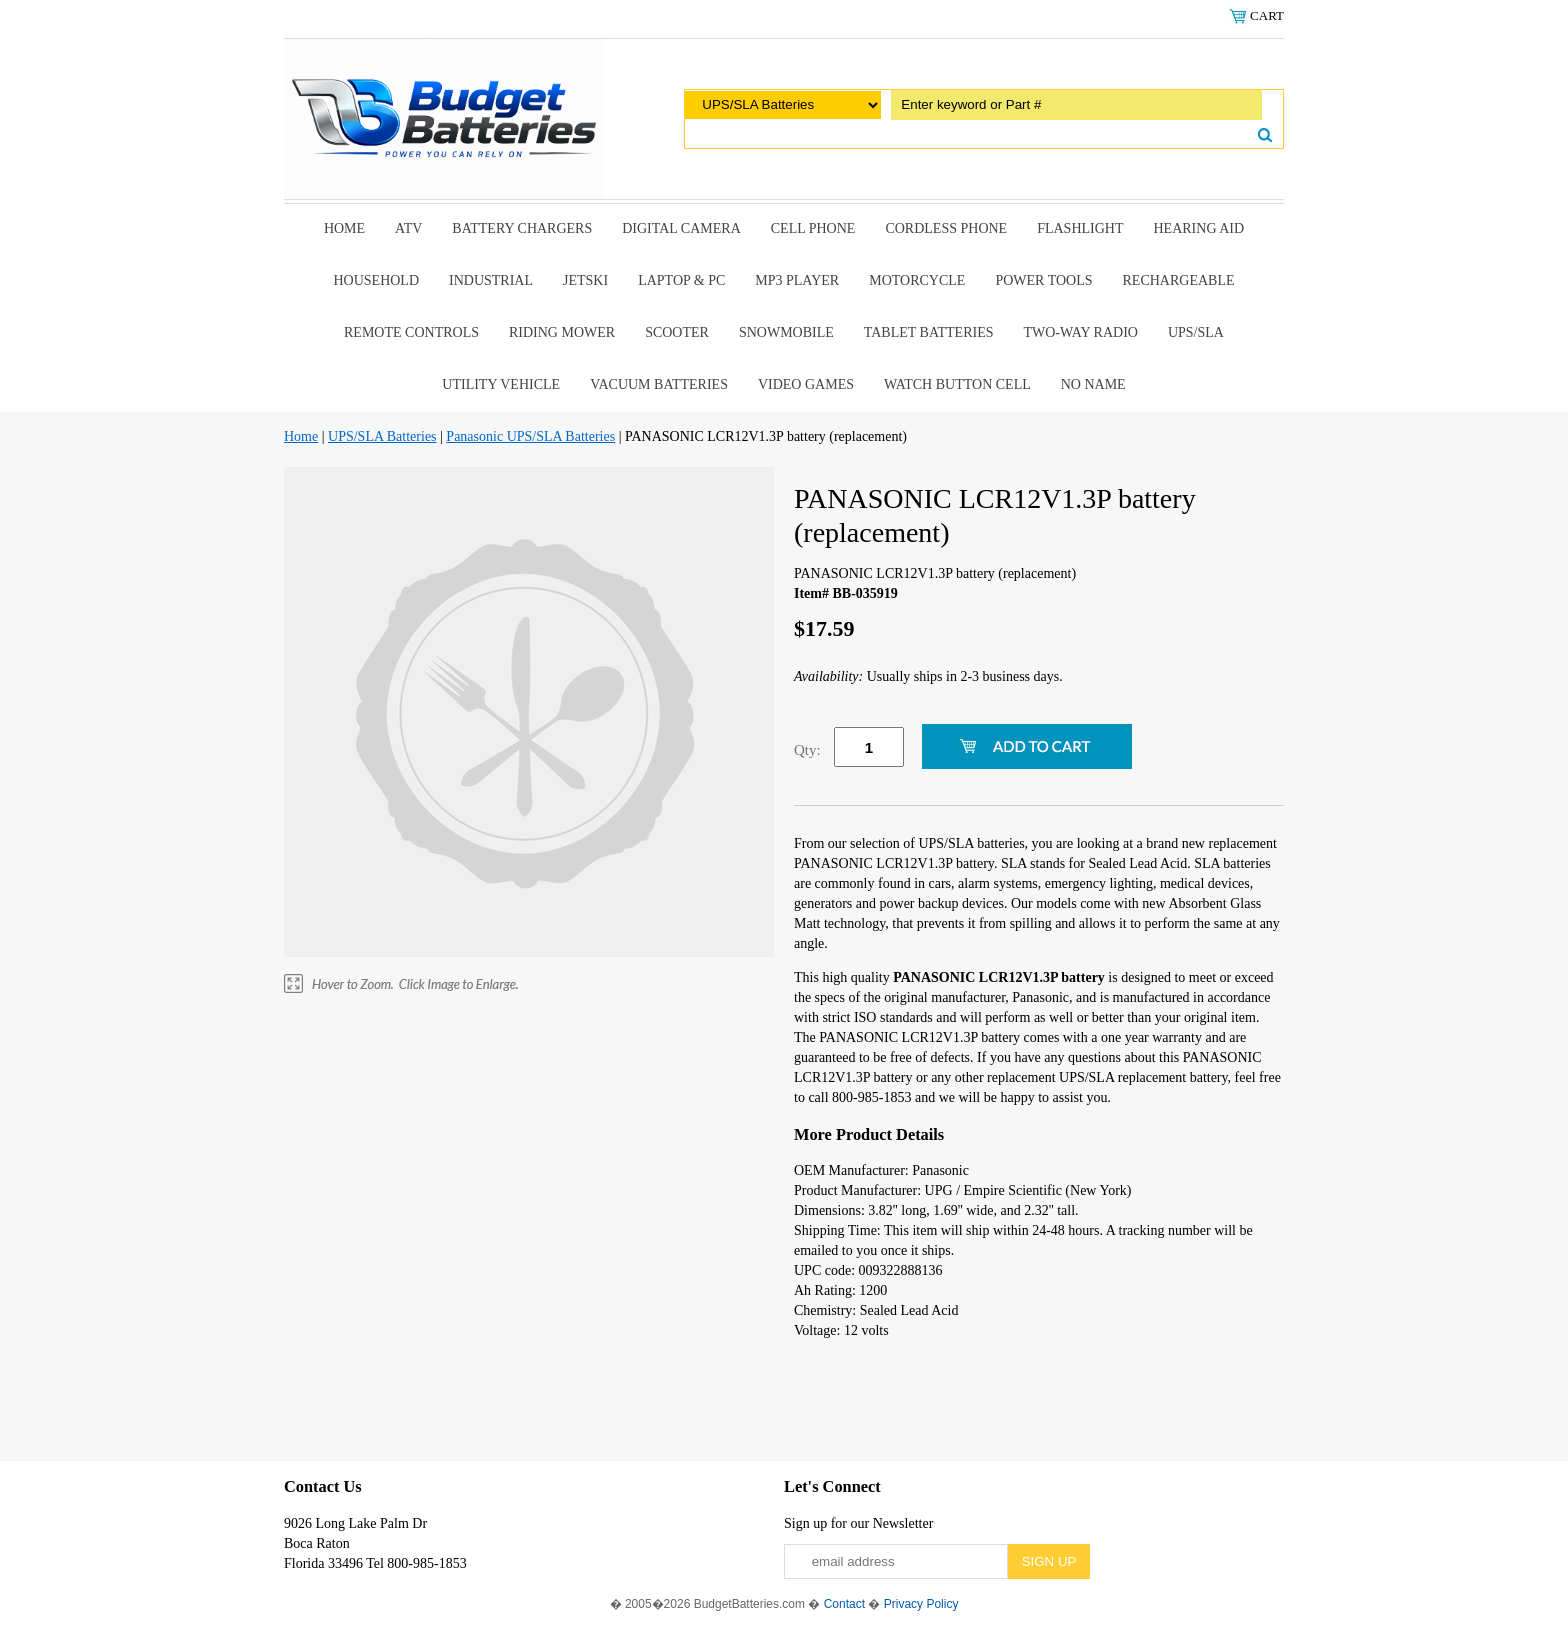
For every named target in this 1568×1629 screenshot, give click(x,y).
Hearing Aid (1199, 228)
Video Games (806, 384)
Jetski (585, 280)
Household (376, 280)
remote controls (411, 332)
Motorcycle (917, 280)
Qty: (807, 750)
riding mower (562, 332)
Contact (844, 1604)
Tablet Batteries (929, 332)
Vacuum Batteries (659, 384)
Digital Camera (681, 228)
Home (344, 228)
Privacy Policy (921, 1604)
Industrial (491, 280)
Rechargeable (1179, 280)
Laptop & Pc (681, 280)
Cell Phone (813, 228)
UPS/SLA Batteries (382, 436)
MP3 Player (797, 280)
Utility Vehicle (501, 384)
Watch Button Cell (957, 384)
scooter (677, 332)
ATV (408, 228)
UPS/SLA (1196, 332)
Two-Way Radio (1080, 332)
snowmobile (786, 332)
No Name (1093, 384)
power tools (1043, 280)
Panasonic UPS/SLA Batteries (530, 436)
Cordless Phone (946, 228)
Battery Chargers (522, 228)
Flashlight (1080, 228)
